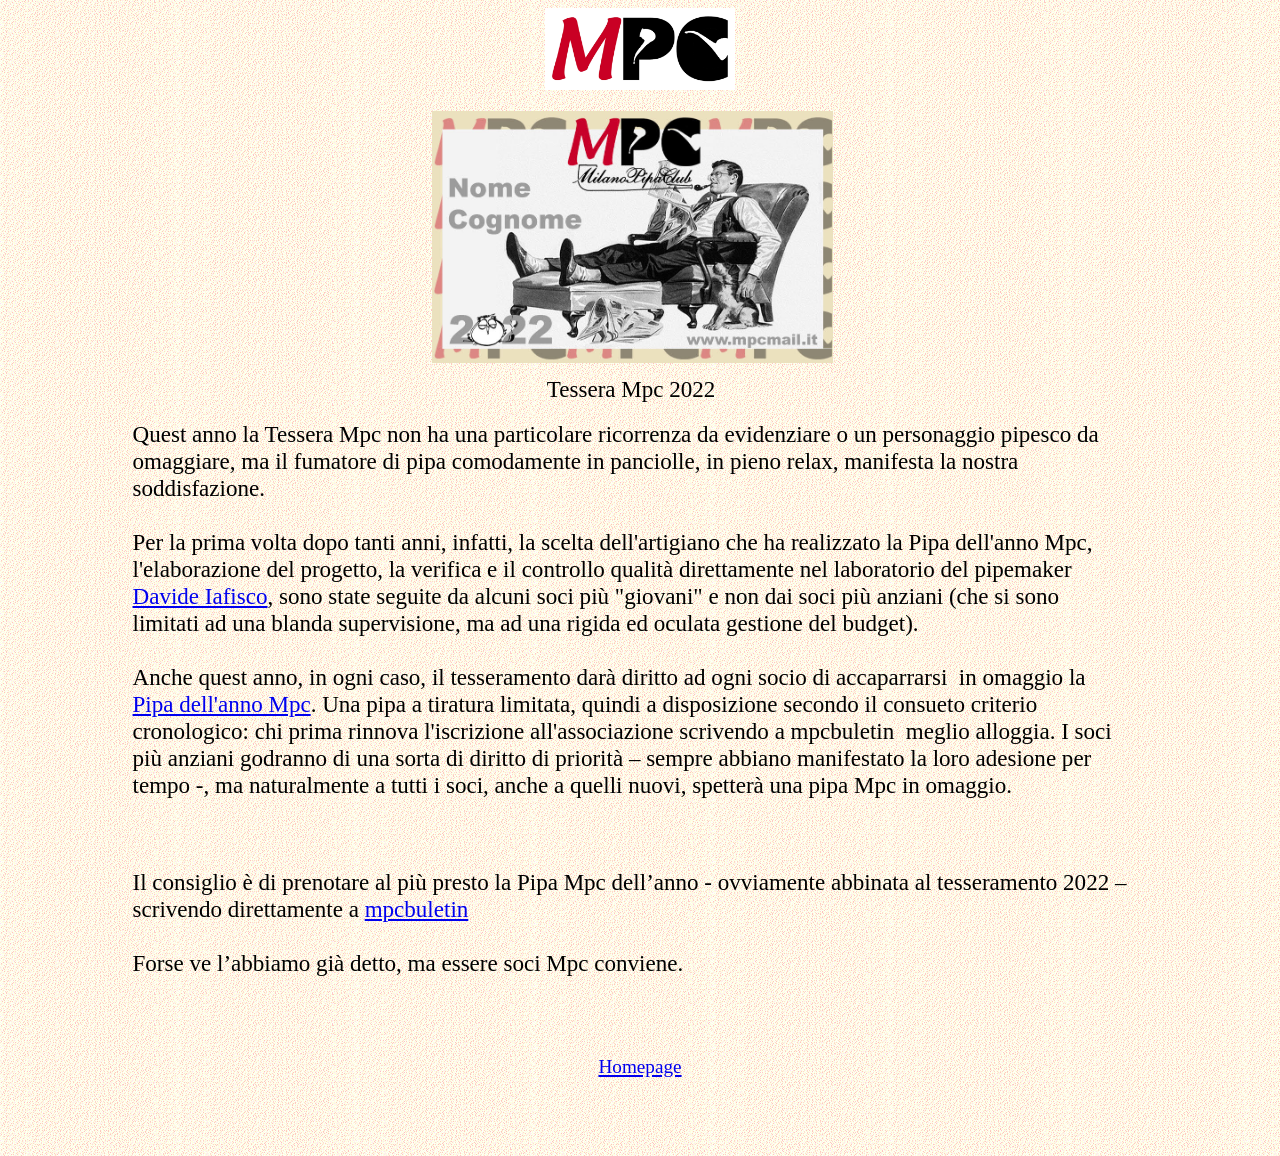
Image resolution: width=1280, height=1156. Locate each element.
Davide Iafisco (200, 596)
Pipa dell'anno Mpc (222, 704)
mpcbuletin (417, 909)
